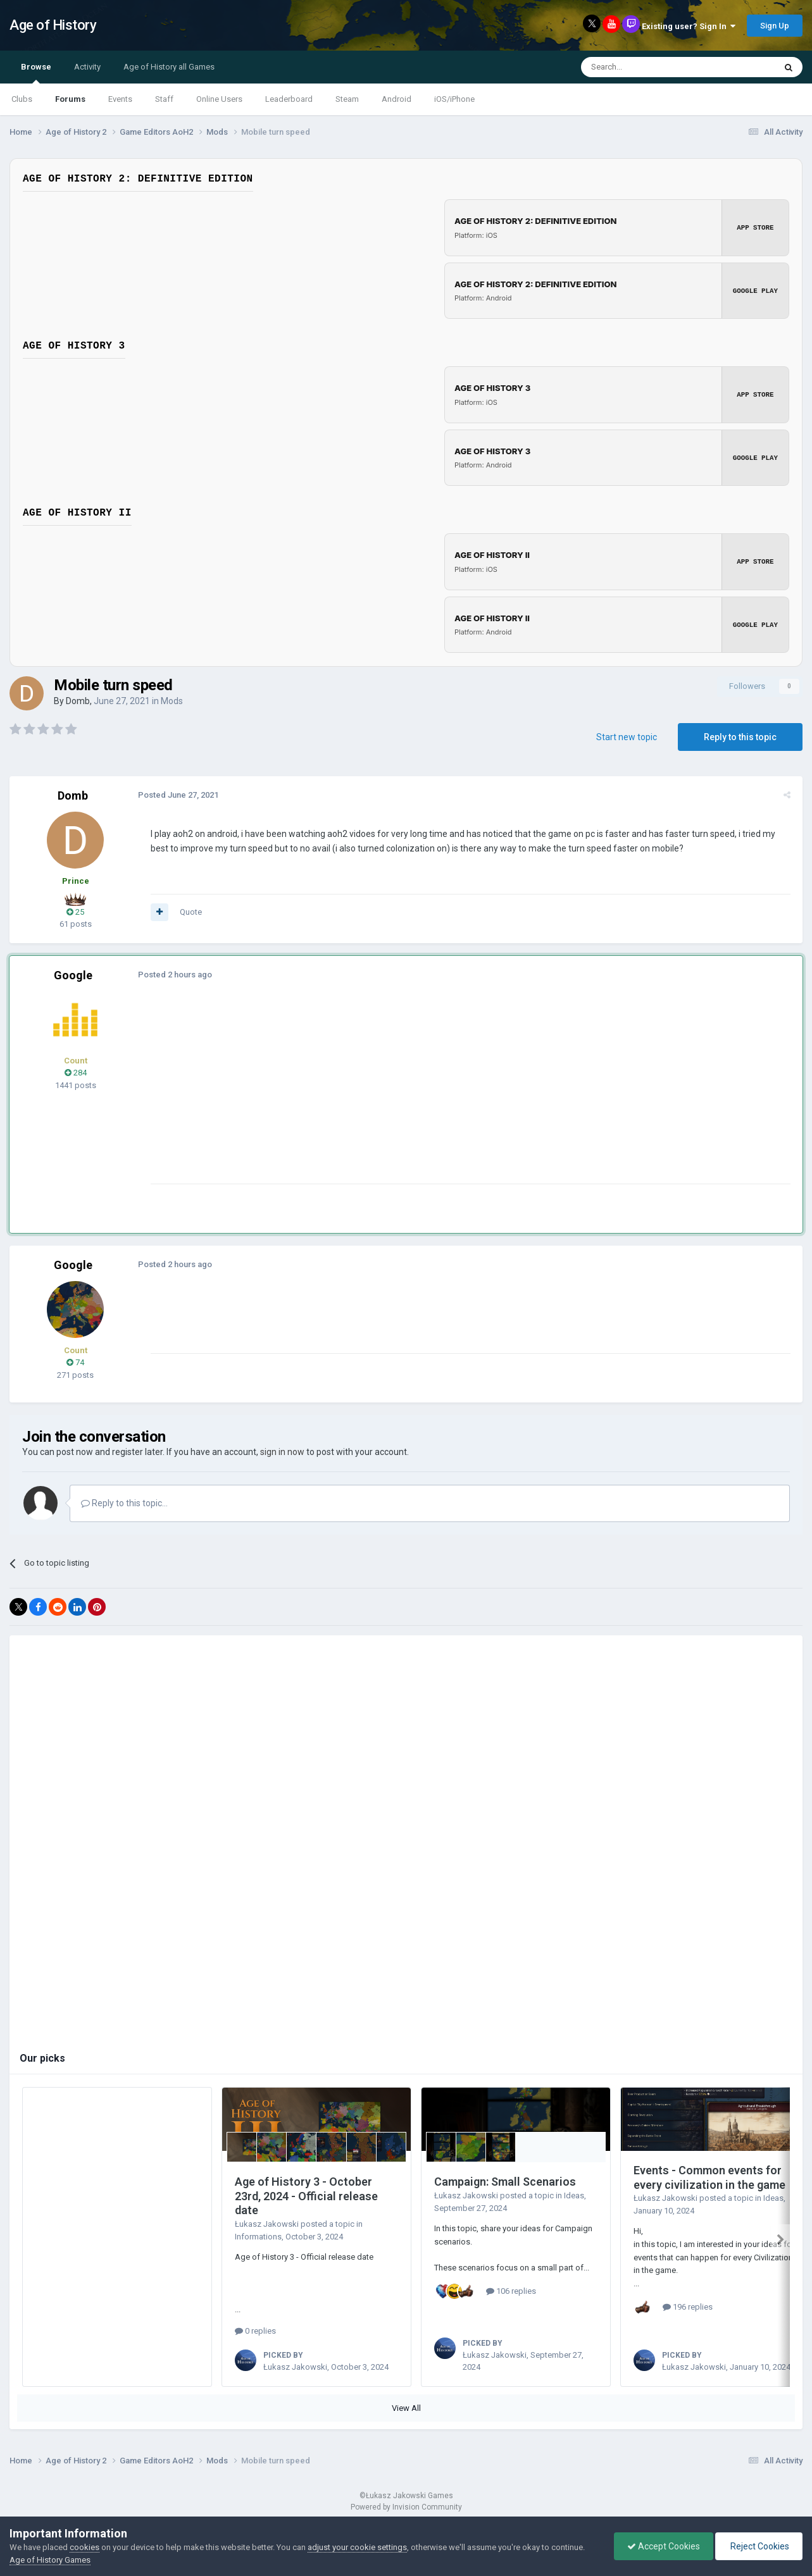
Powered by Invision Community (406, 2507)
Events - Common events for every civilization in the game (709, 2177)
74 (75, 1362)
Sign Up (774, 25)
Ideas (574, 2195)
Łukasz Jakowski (267, 2224)
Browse (36, 73)
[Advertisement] (379, 1095)
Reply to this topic (740, 737)
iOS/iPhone (454, 99)
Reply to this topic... (124, 1503)
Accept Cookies (663, 2546)
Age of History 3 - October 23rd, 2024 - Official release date (306, 2196)
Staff (164, 99)
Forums (70, 99)
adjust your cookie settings (357, 2547)
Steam (347, 99)
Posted (176, 795)
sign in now (282, 1452)
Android (396, 99)
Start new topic (626, 737)
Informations (258, 2236)
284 (76, 1072)
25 (75, 912)
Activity (87, 66)
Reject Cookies (758, 2546)
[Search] (648, 67)
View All (406, 2408)
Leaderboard (289, 99)
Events (120, 99)
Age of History (52, 25)
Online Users (219, 99)
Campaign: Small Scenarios (505, 2181)
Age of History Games (50, 2560)
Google (73, 975)
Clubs (21, 99)
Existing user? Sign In (688, 26)
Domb (78, 701)
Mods (172, 701)
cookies (84, 2547)
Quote (189, 912)
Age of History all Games (169, 66)
